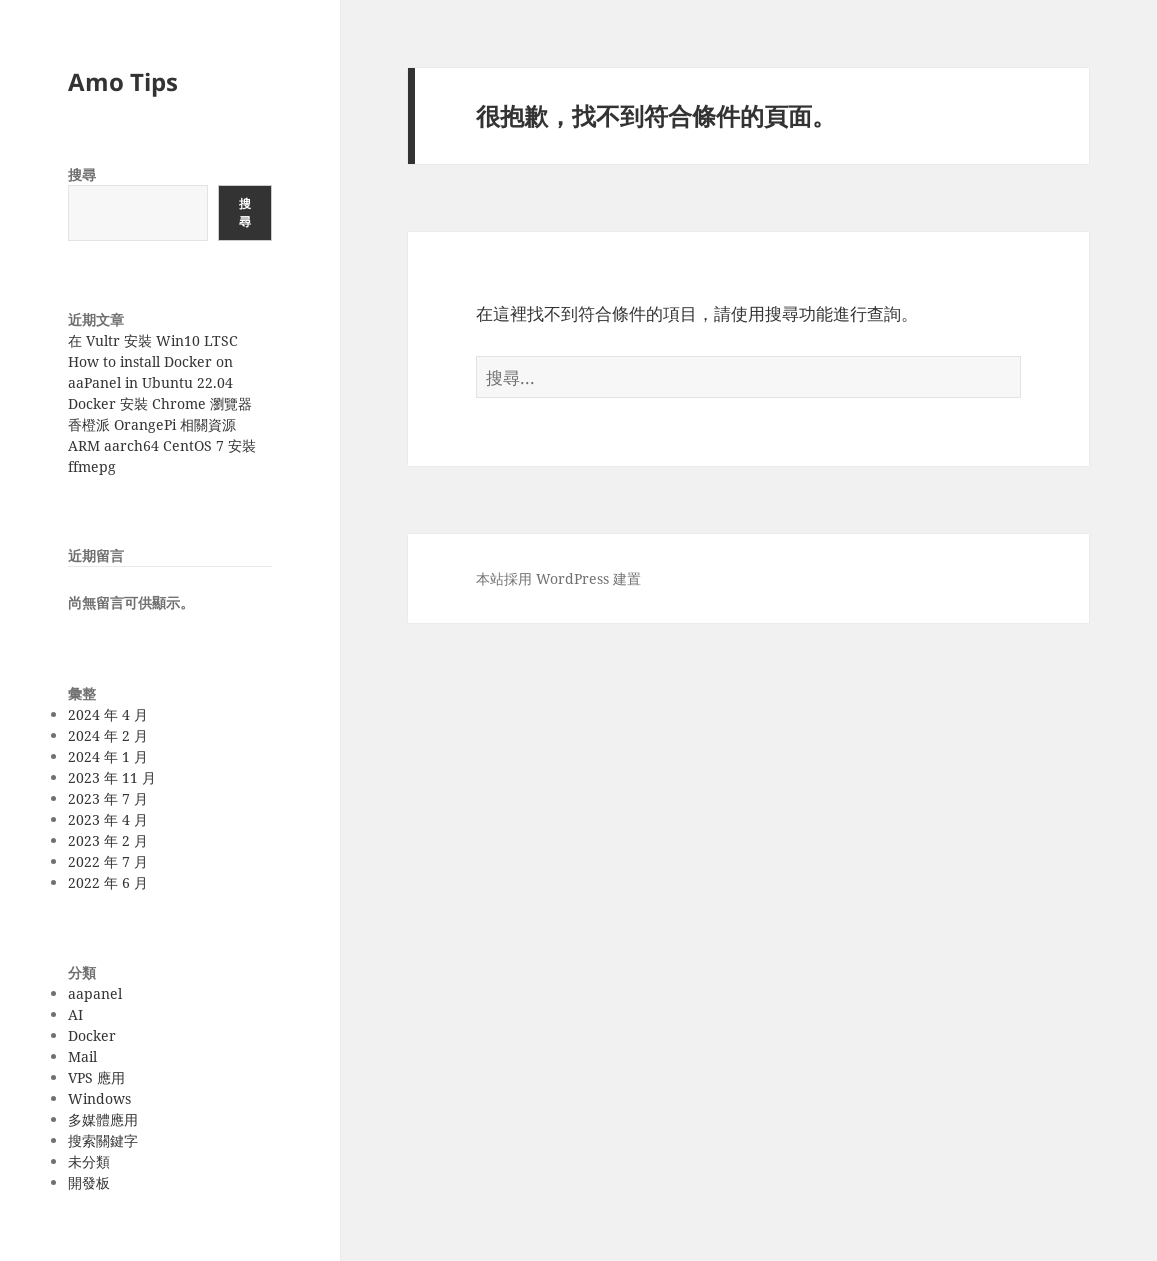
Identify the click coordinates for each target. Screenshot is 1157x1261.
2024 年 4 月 (108, 714)
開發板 (89, 1182)
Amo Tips (123, 81)
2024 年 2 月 (108, 735)
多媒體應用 (103, 1119)
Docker (92, 1035)
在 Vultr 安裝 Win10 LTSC (153, 340)
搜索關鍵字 (103, 1140)
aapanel (95, 993)
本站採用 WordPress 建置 (558, 578)
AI (75, 1014)
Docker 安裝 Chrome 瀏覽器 (160, 403)
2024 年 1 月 (108, 756)
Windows (99, 1098)
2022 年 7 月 (108, 861)
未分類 (89, 1161)
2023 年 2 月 (108, 840)
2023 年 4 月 (108, 819)
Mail (82, 1056)
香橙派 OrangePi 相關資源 (152, 424)
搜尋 (82, 174)
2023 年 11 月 (112, 777)
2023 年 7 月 (108, 798)
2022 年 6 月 (108, 882)
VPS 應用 (96, 1077)
